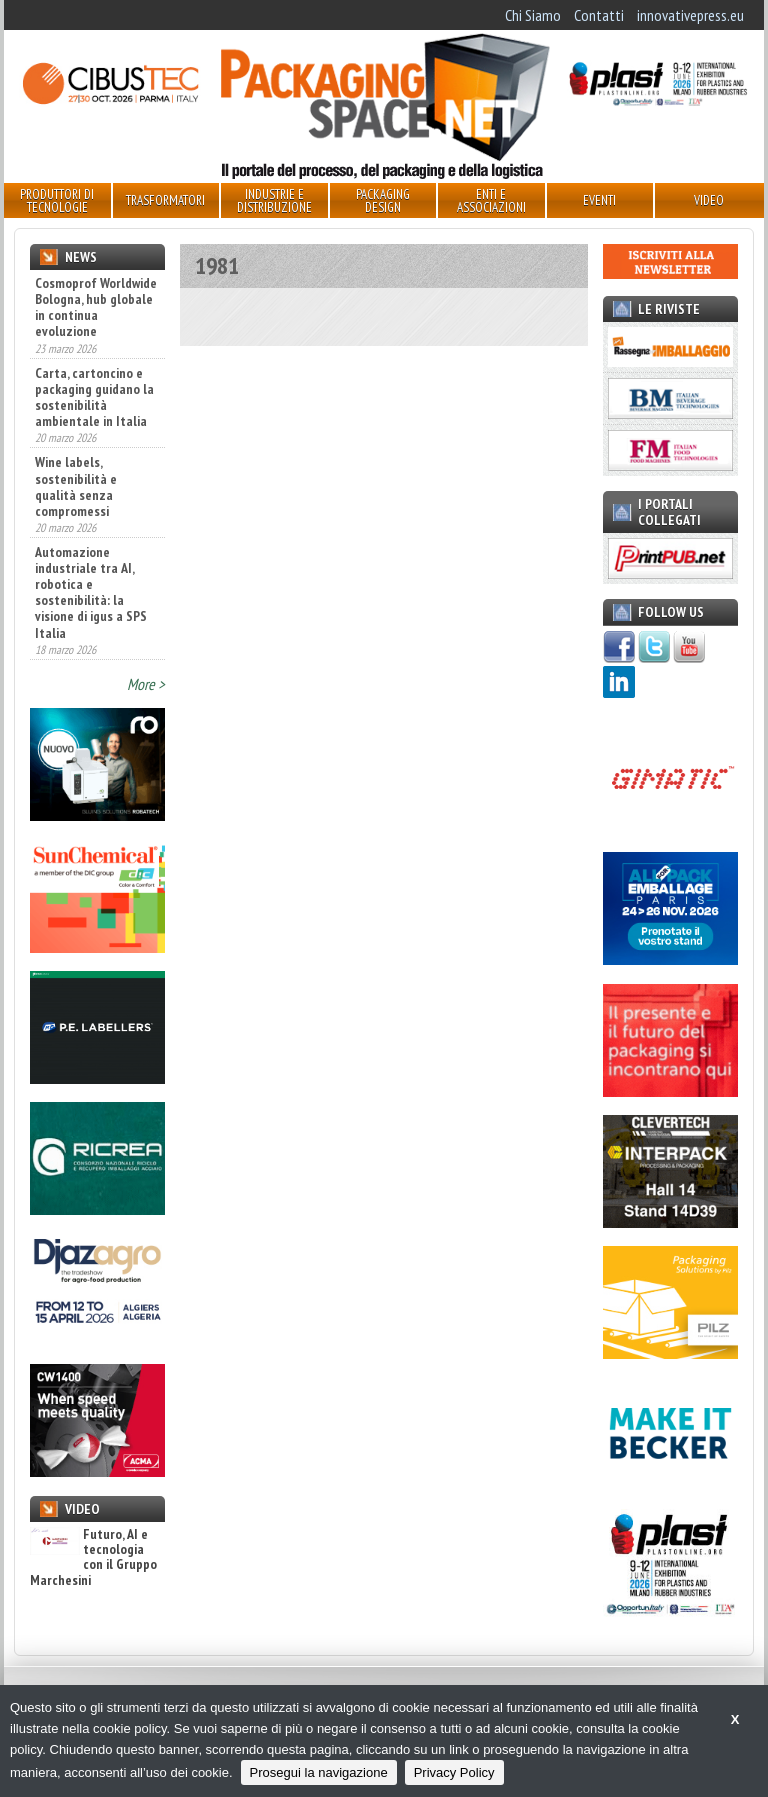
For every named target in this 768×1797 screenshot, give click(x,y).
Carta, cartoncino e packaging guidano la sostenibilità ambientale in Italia (94, 397)
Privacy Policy (454, 1772)
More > (146, 684)
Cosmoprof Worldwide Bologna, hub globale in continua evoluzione (96, 307)
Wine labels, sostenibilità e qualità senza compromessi (76, 486)
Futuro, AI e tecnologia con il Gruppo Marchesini (93, 1558)
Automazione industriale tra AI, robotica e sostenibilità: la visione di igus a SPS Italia (91, 592)
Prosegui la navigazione (319, 1772)
